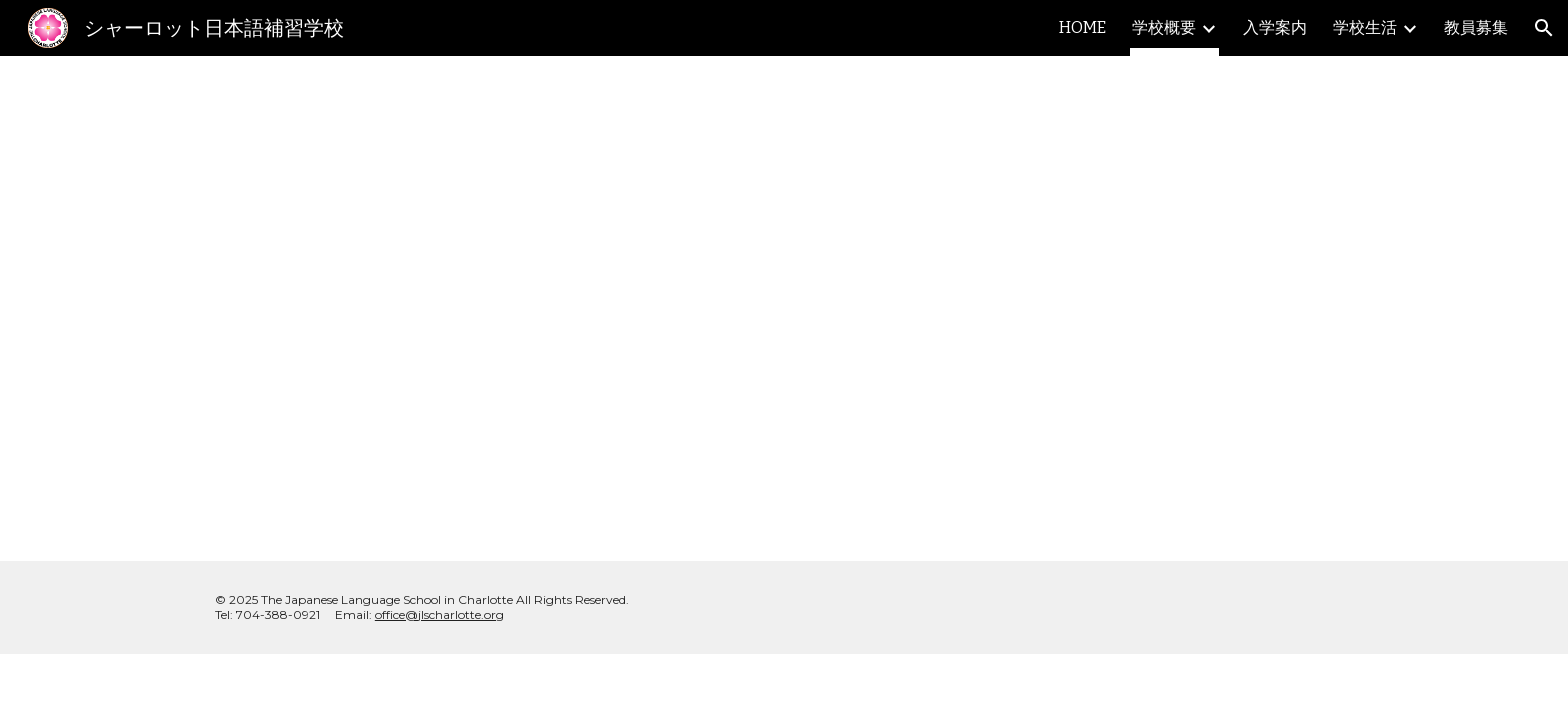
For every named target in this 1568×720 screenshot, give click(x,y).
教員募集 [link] (1476, 27)
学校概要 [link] (1164, 27)
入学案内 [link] (1275, 27)
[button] (1544, 28)
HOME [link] (1082, 27)
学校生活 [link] (1365, 27)
